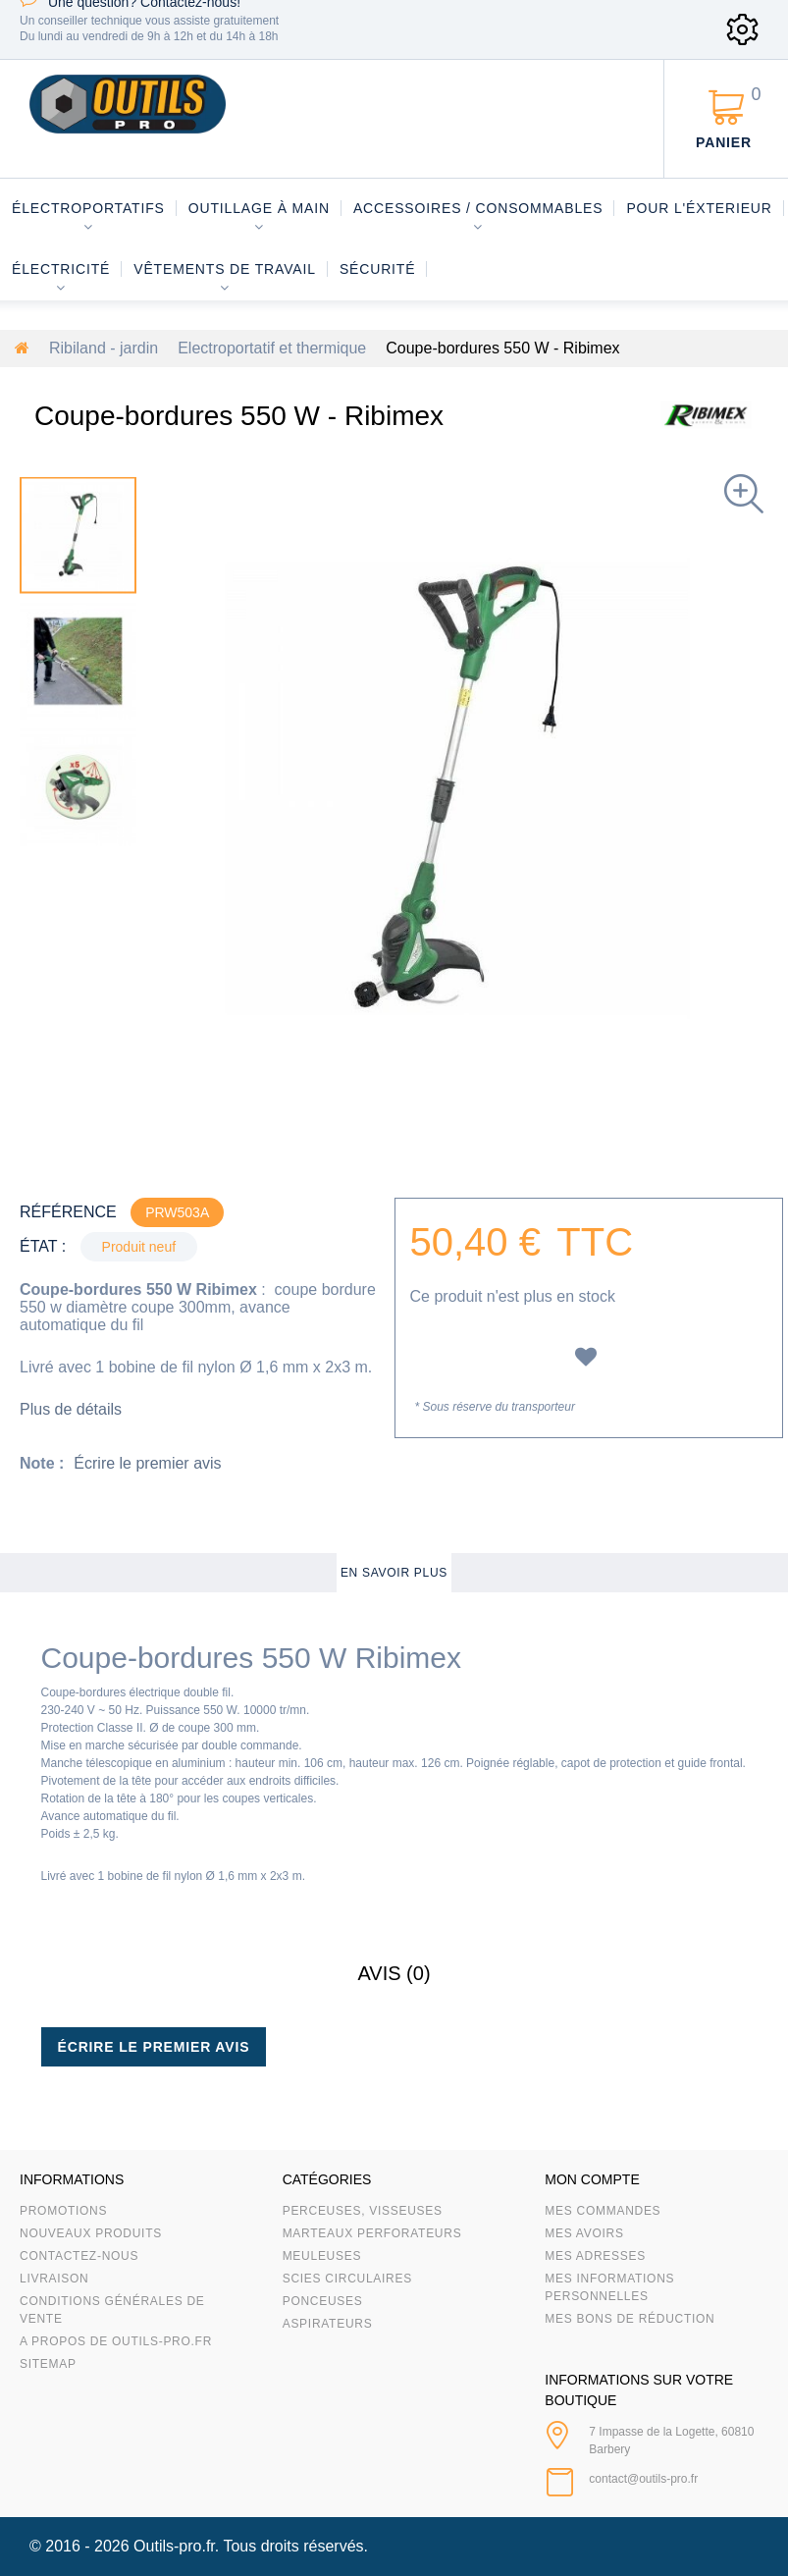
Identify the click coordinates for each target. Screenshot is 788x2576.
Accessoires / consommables (478, 208)
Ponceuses (323, 2301)
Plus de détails (71, 1409)
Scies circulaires (347, 2278)
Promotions (63, 2211)
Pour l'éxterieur (698, 208)
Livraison (54, 2278)
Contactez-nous (79, 2256)
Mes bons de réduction (629, 2319)
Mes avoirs (584, 2233)
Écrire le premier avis (147, 1463)
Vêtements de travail (224, 269)
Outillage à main (259, 208)
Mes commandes (602, 2211)
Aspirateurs (328, 2324)
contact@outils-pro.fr (643, 2479)
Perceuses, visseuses (363, 2211)
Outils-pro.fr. (176, 2546)
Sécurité (378, 269)
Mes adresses (595, 2256)
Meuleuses (322, 2256)
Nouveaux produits (91, 2233)
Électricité (61, 269)
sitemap (48, 2364)
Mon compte (592, 2179)
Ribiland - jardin (103, 348)
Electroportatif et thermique (272, 348)
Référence (68, 1212)
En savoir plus (394, 1573)
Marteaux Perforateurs (372, 2233)
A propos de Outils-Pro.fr (116, 2341)
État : (43, 1246)
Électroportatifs (88, 208)
